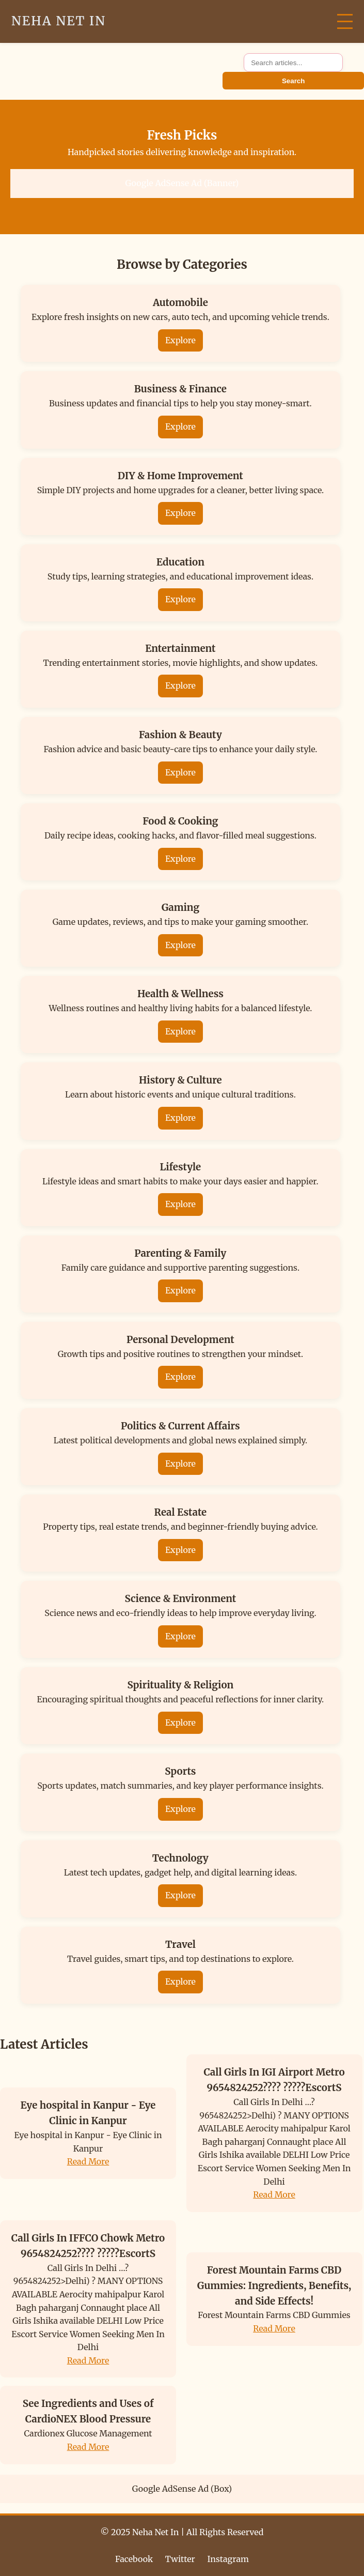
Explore (180, 340)
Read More (88, 2161)
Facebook (134, 2559)
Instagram (228, 2559)
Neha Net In (58, 21)
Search (293, 81)
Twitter (180, 2559)
